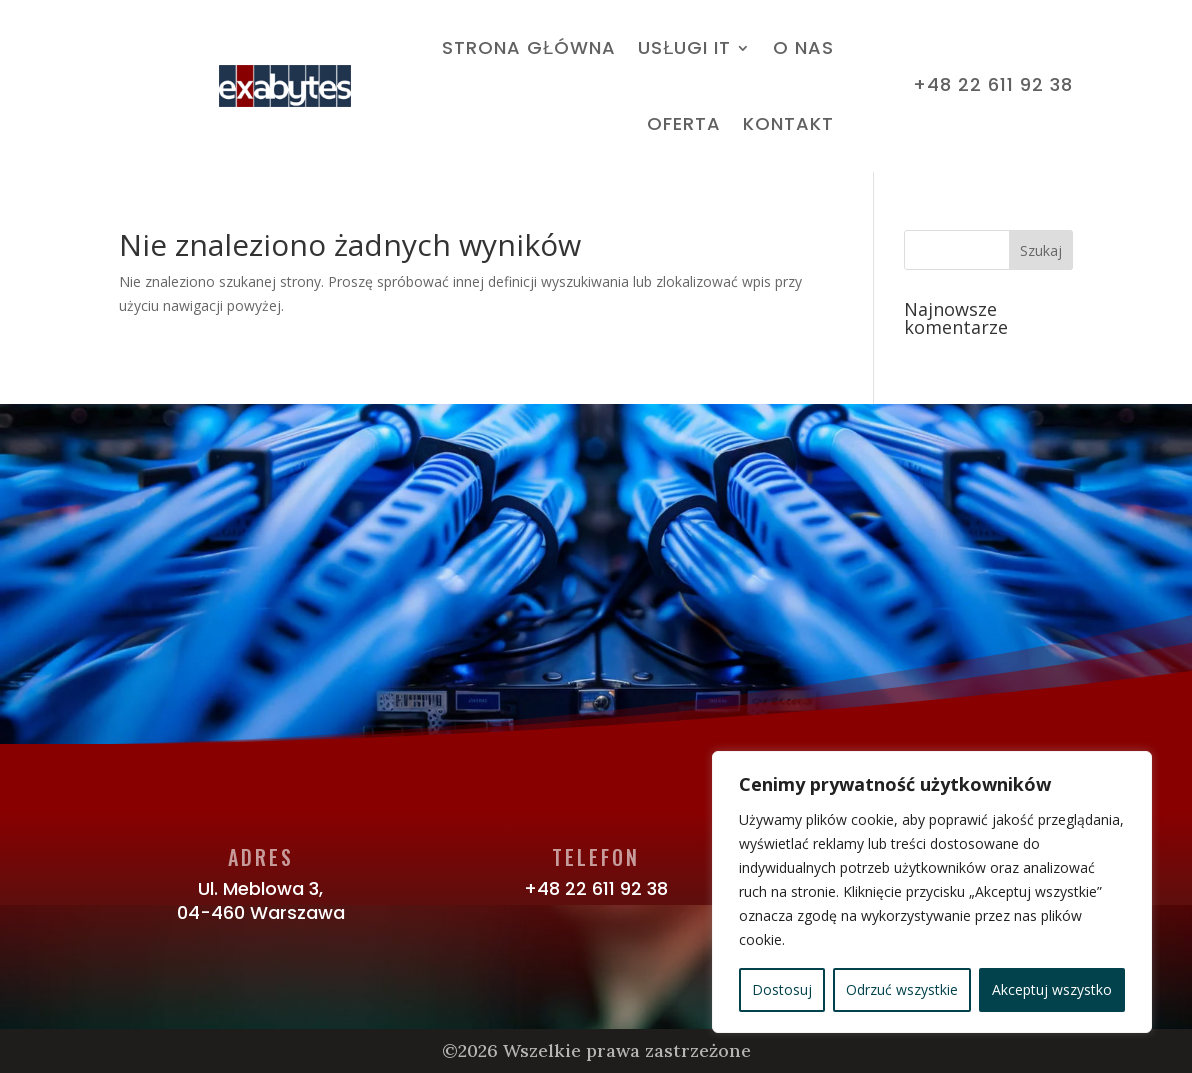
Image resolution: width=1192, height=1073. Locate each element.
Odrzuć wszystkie (902, 989)
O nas (803, 47)
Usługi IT (684, 47)
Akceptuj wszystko (1052, 989)
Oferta (684, 123)
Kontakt (788, 123)
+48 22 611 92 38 (596, 888)
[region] (932, 892)
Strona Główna (529, 47)
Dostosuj (782, 989)
